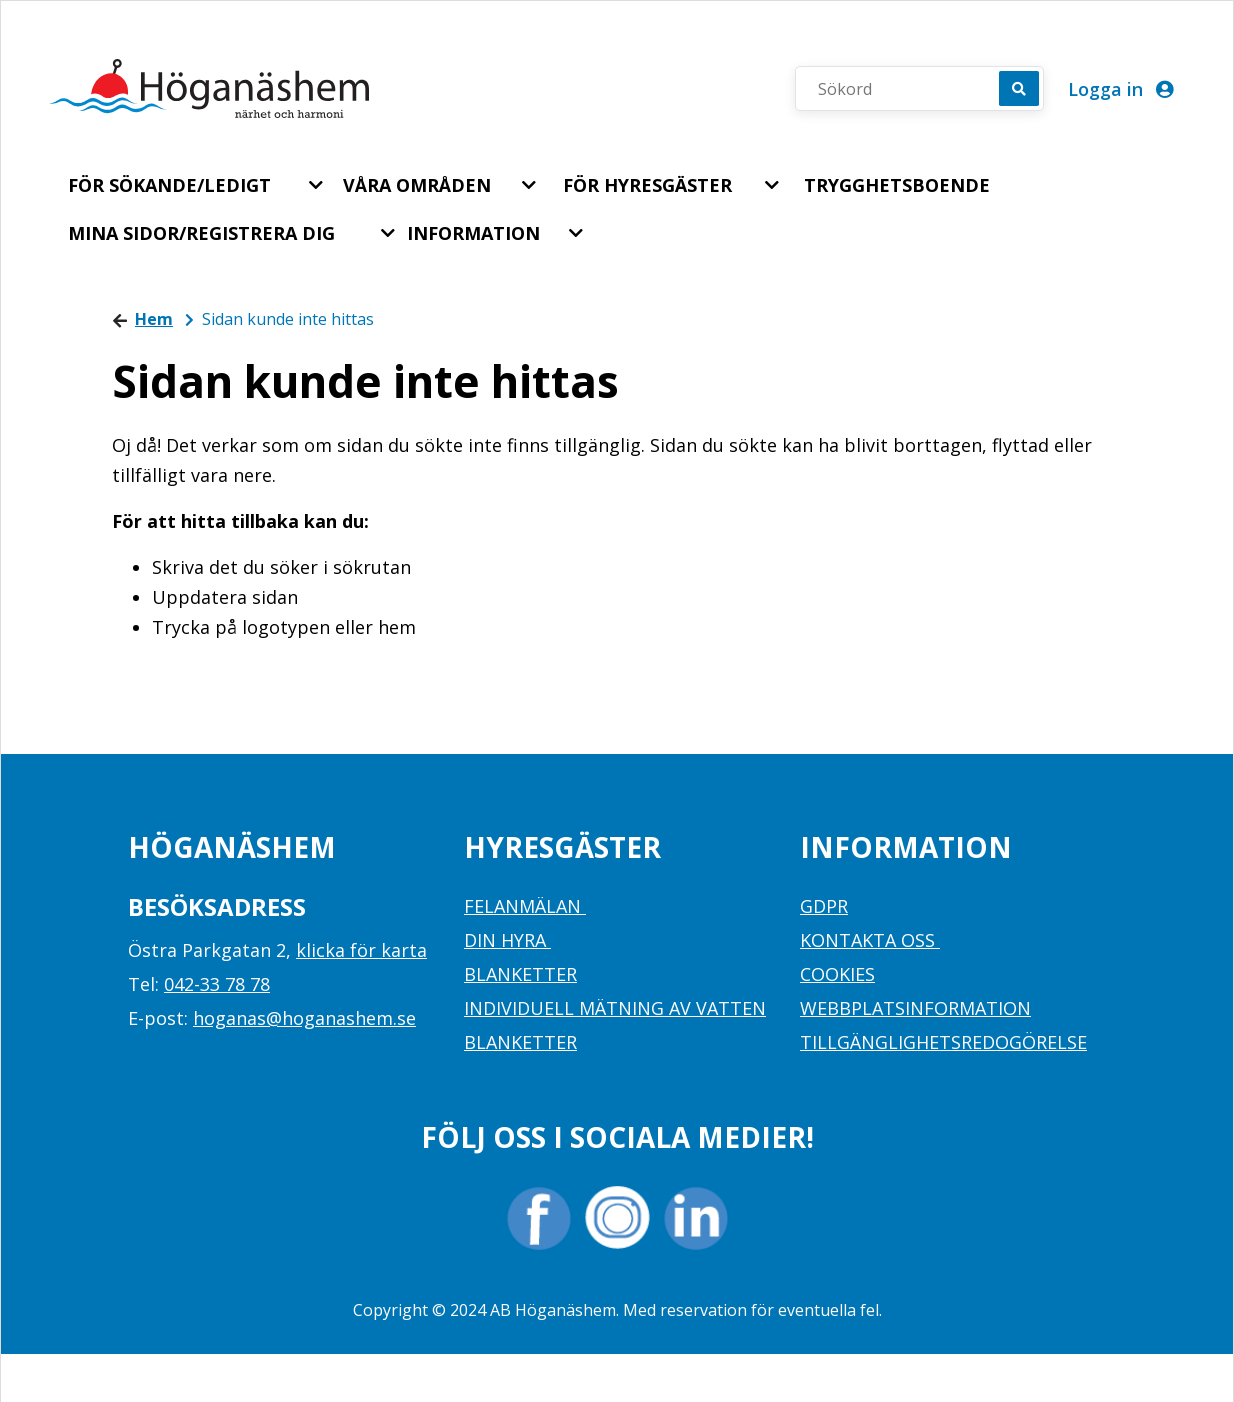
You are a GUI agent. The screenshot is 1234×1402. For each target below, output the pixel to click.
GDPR (824, 906)
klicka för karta (361, 950)
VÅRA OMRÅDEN (417, 185)
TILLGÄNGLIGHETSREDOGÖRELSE (943, 1042)
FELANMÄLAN (525, 906)
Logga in (1120, 89)
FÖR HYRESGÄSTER (647, 185)
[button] (317, 185)
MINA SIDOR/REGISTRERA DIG (201, 233)
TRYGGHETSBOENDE (897, 185)
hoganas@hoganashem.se (304, 1018)
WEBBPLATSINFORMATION (915, 1008)
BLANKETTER (520, 974)
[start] (209, 89)
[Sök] (1019, 88)
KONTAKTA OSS (870, 940)
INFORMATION (473, 233)
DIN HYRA (507, 940)
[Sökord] (907, 89)
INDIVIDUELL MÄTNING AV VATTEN (615, 1008)
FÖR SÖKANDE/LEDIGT (169, 185)
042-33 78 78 (217, 984)
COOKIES (837, 974)
